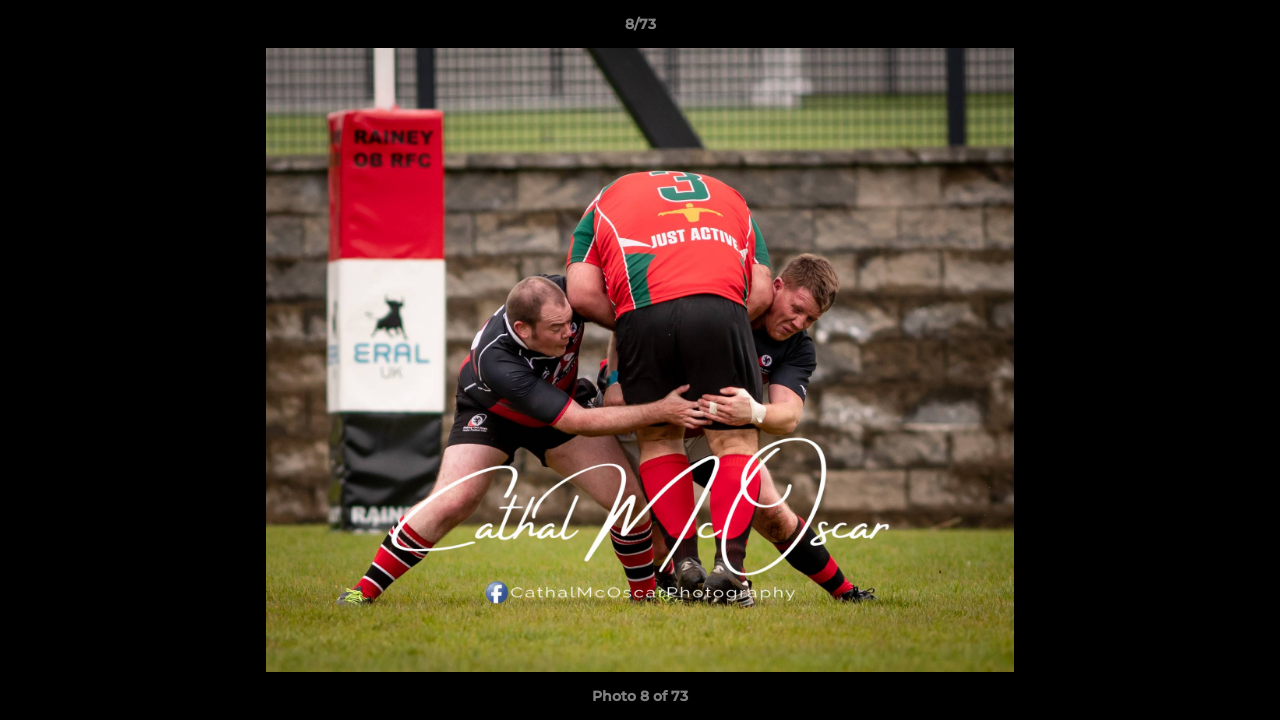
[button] (1244, 29)
